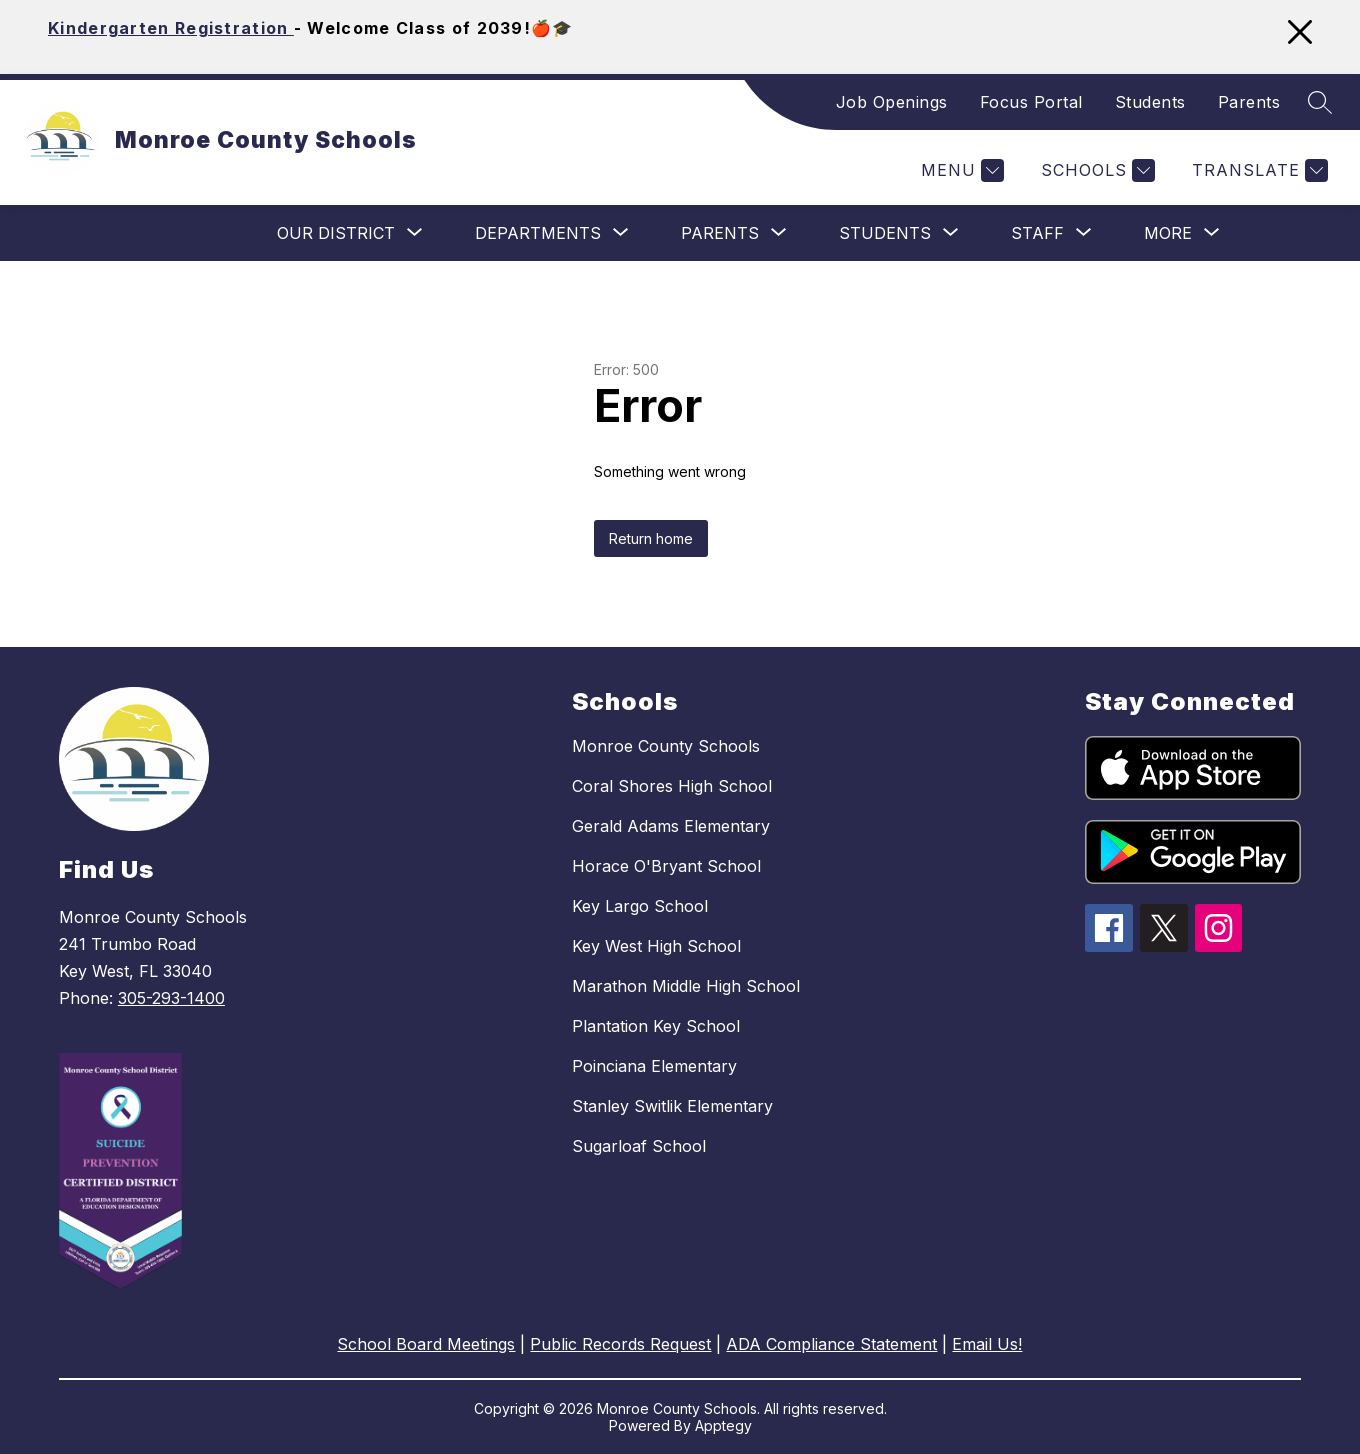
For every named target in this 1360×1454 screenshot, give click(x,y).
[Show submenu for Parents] (720, 233)
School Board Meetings (426, 1344)
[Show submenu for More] (1168, 233)
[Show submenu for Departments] (538, 233)
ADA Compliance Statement (831, 1344)
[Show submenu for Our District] (336, 233)
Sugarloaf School (639, 1146)
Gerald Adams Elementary (671, 826)
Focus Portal (1031, 102)
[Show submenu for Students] (885, 233)
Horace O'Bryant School (666, 866)
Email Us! (987, 1344)
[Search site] (1320, 102)
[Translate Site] (1257, 170)
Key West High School (656, 946)
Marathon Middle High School (686, 986)
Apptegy (723, 1425)
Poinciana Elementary (654, 1066)
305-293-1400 (171, 998)
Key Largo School (640, 906)
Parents (1249, 102)
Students (1150, 102)
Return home (651, 538)
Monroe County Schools (666, 746)
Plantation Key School (656, 1026)
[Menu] (960, 170)
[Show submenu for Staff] (1037, 233)
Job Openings (892, 102)
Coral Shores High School (672, 786)
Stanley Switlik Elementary (672, 1106)
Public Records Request (620, 1344)
